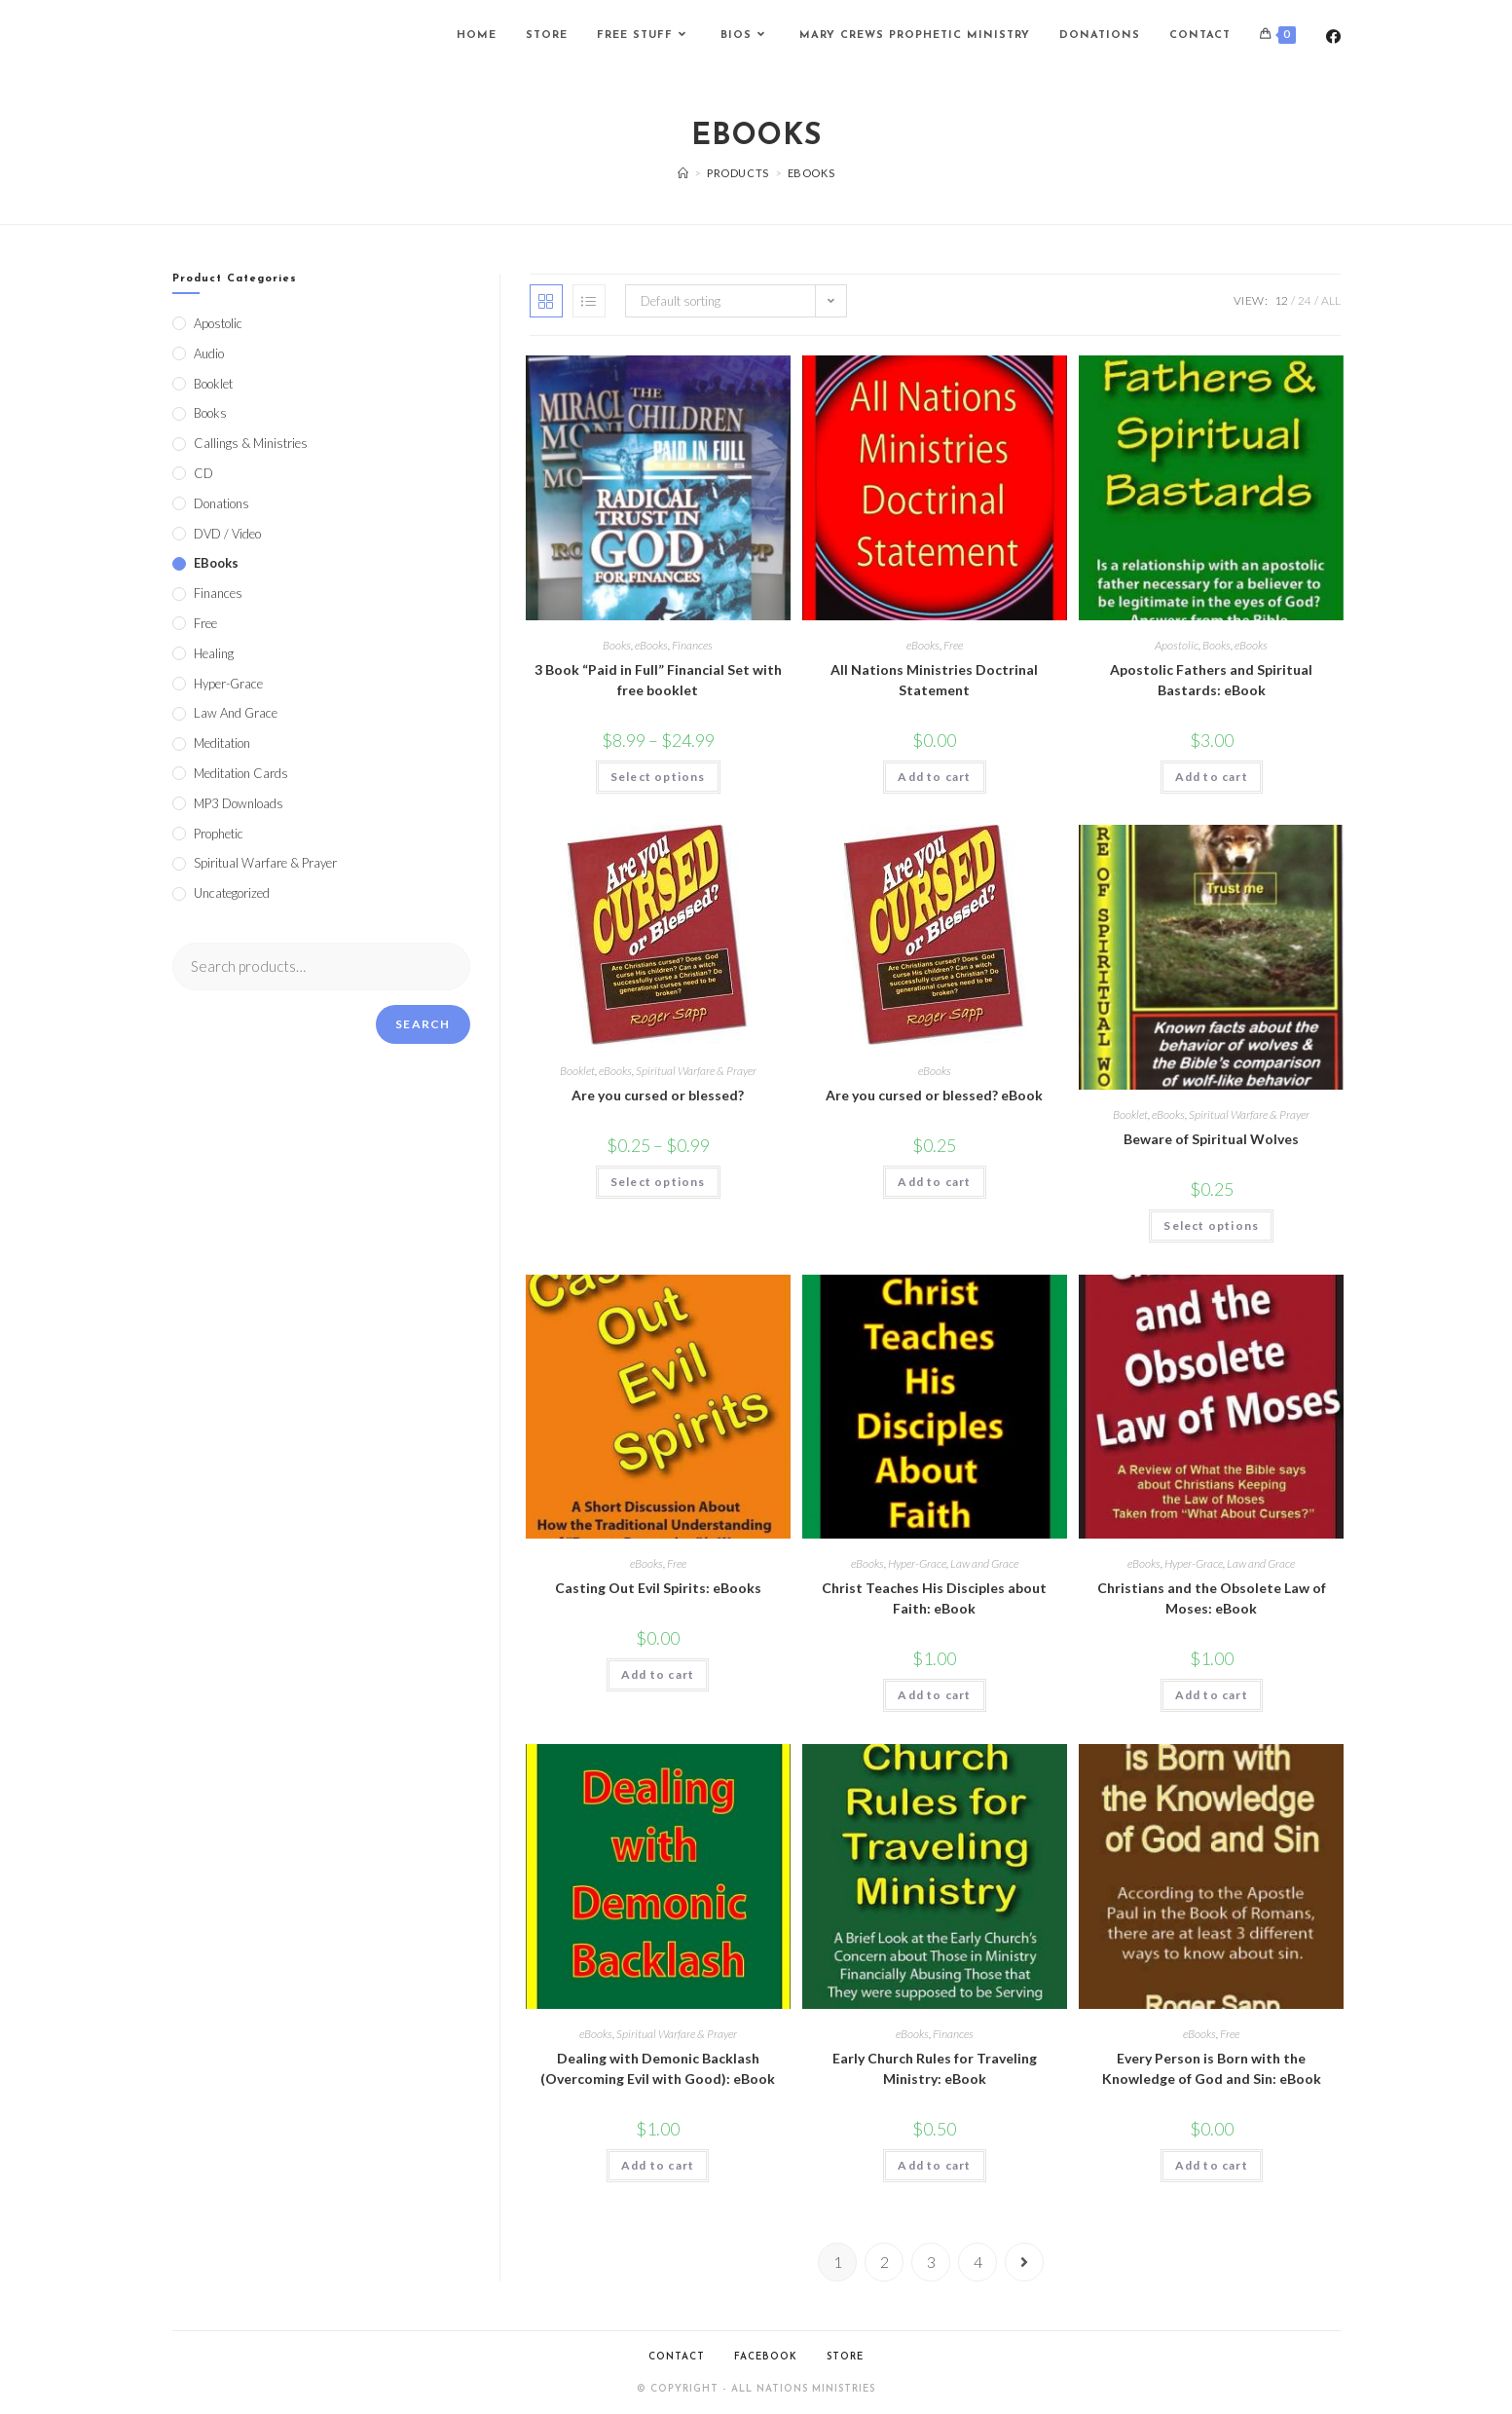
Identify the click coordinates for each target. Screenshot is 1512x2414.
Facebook (765, 2357)
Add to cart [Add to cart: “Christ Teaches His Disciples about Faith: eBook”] (934, 1695)
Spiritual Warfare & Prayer (696, 1070)
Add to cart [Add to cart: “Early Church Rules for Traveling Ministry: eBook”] (934, 2165)
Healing (214, 653)
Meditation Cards (241, 773)
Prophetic (218, 833)
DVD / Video (227, 533)
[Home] (683, 173)
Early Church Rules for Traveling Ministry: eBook (934, 2068)
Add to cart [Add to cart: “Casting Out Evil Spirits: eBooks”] (657, 1674)
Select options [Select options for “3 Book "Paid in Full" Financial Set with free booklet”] (658, 776)
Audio (209, 353)
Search (422, 1024)
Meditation (222, 743)
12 (1281, 300)
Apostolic (1177, 645)
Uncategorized (232, 893)
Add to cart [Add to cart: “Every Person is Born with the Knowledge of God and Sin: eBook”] (1211, 2165)
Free (953, 645)
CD (203, 473)
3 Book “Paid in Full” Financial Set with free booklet (658, 679)
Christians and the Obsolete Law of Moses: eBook (1211, 1597)
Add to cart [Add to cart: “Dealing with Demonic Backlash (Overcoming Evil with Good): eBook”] (657, 2165)
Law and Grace (984, 1563)
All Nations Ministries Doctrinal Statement (934, 679)
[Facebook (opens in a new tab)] (1333, 36)
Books (617, 645)
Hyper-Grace (917, 1563)
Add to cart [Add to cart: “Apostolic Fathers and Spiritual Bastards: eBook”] (1211, 776)
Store (845, 2357)
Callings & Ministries (251, 443)
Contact (676, 2357)
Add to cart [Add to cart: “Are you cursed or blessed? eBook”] (934, 1181)
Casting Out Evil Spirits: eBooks (658, 1587)
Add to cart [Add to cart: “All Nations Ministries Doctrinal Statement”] (934, 776)
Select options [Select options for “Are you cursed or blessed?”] (658, 1181)
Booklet (577, 1070)
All (1331, 300)
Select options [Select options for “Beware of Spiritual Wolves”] (1211, 1225)
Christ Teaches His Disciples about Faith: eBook (934, 1597)
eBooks (651, 645)
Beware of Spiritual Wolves (1211, 1139)
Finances (692, 645)
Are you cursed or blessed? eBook (934, 1095)
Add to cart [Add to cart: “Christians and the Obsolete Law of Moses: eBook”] (1211, 1695)
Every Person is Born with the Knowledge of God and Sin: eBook (1211, 2068)
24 (1304, 300)
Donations (221, 503)
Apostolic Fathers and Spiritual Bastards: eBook (1211, 679)
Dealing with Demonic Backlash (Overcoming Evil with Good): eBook (657, 2068)
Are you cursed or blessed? (658, 1095)
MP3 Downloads (238, 803)
